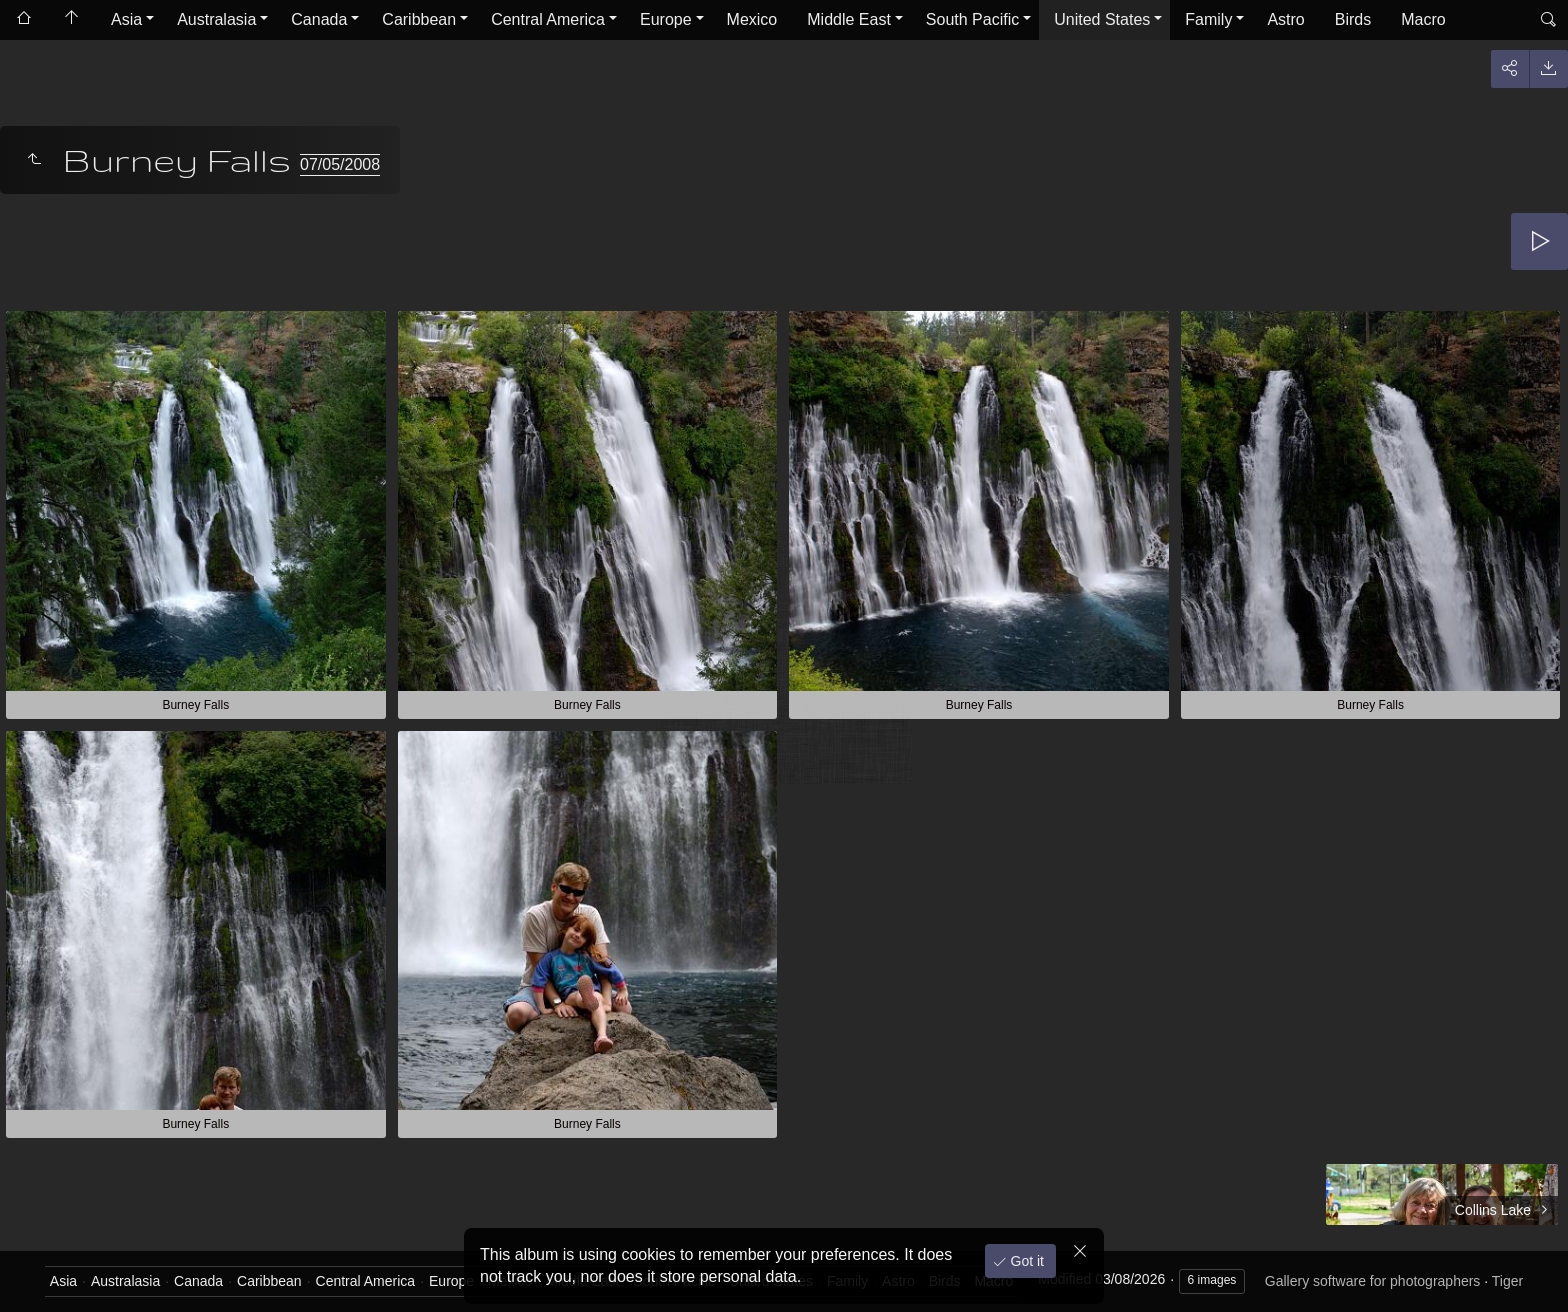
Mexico (752, 19)
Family (1208, 19)
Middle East (849, 19)
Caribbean (419, 19)
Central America (548, 19)
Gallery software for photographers (1373, 1281)
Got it (1025, 1261)
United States (1102, 19)
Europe (666, 19)
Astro (1285, 19)
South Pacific (972, 19)
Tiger (1507, 1281)
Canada (319, 19)
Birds (1353, 19)
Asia (126, 19)
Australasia (216, 19)
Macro (1423, 19)
